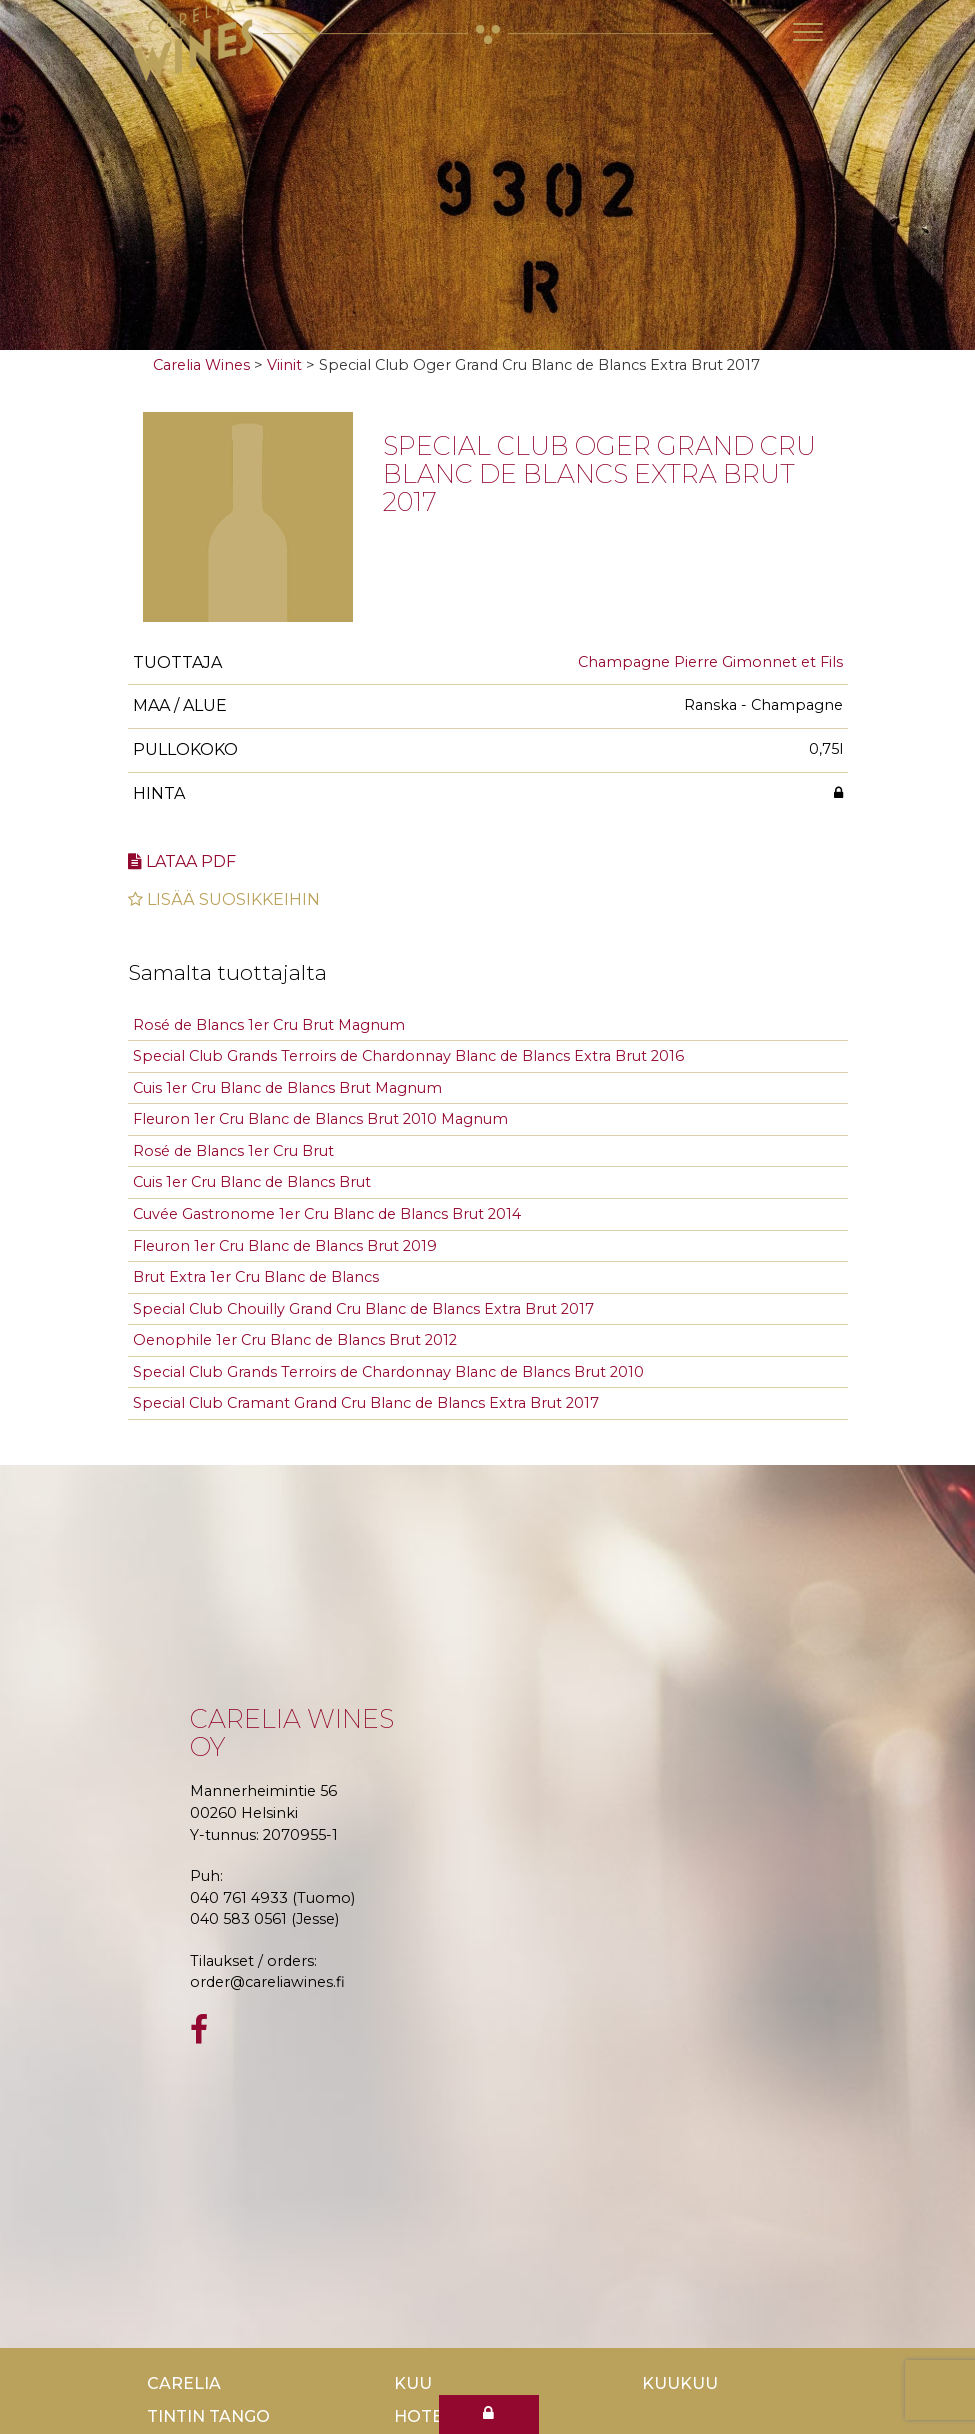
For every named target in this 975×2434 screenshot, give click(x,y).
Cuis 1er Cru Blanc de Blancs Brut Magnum (287, 1088)
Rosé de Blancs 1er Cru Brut (233, 1151)
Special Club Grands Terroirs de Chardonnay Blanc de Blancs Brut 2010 (388, 1372)
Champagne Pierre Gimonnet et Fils (710, 662)
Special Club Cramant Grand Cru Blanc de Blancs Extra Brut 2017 (366, 1403)
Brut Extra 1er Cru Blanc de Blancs (256, 1277)
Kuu (413, 2383)
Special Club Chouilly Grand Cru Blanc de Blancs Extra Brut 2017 (363, 1309)
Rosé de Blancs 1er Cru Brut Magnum (269, 1025)
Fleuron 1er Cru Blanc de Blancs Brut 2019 (285, 1246)
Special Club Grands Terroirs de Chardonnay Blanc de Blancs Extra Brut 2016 (408, 1056)
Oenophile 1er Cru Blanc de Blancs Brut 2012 (295, 1340)
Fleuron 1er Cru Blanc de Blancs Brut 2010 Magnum (320, 1119)
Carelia (184, 2383)
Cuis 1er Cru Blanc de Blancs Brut (252, 1182)
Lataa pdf (182, 861)
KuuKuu (680, 2383)
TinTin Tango (208, 2416)
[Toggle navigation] (808, 32)
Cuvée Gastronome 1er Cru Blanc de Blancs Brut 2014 (327, 1214)
